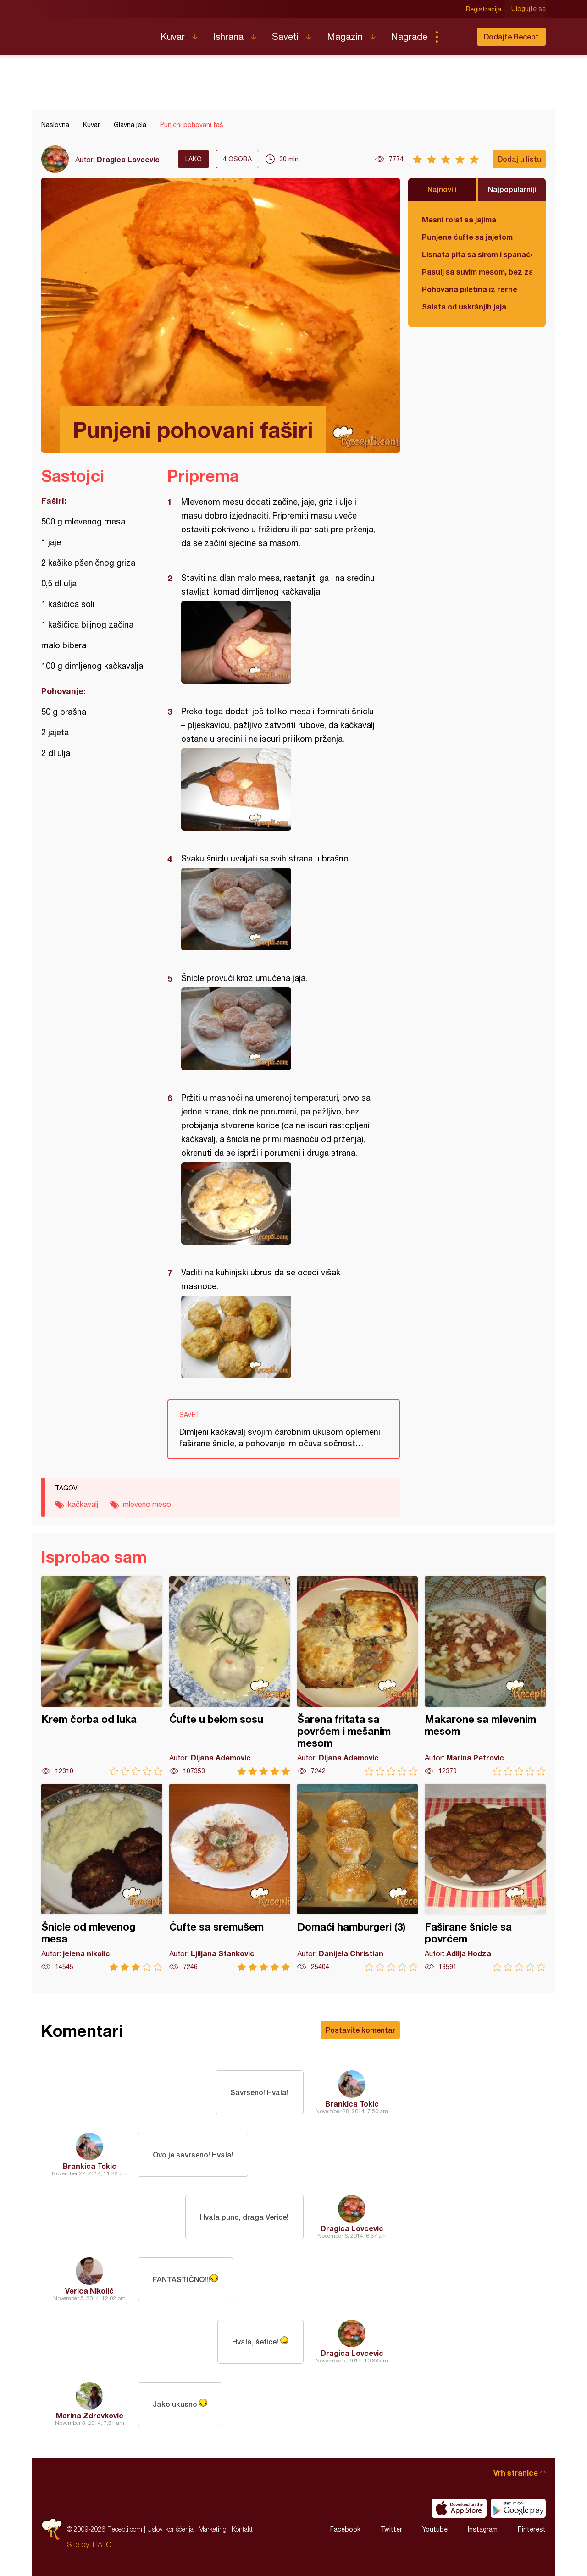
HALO (102, 2544)
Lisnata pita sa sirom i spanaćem (477, 254)
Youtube (435, 2529)
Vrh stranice (515, 2472)
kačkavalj (83, 1504)
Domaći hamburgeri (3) (357, 1877)
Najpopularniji (512, 189)
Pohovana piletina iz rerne (469, 289)
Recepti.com (94, 33)
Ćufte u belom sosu (229, 1676)
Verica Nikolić (89, 2290)
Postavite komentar (360, 2029)
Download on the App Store (459, 2508)
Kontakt (242, 2529)
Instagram (483, 2529)
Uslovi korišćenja (170, 2529)
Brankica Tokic (352, 2103)
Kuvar (173, 36)
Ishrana (228, 36)
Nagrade (409, 36)
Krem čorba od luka (101, 1676)
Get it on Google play (518, 2508)
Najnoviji (442, 189)
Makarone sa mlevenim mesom (485, 1676)
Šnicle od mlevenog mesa (101, 1877)
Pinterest (532, 2529)
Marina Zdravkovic (89, 2415)
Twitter (391, 2529)
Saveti (285, 36)
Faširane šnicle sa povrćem (485, 1877)
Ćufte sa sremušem (229, 1877)
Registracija (484, 9)
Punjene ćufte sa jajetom (467, 236)
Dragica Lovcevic (128, 159)
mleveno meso (147, 1504)
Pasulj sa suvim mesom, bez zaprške (477, 271)
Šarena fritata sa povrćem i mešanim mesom (357, 1676)
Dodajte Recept (511, 36)
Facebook (345, 2529)
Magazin (345, 36)
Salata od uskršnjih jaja (464, 306)
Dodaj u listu (519, 158)
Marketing (213, 2529)
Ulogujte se (528, 9)
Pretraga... (455, 36)
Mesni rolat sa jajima (459, 219)
